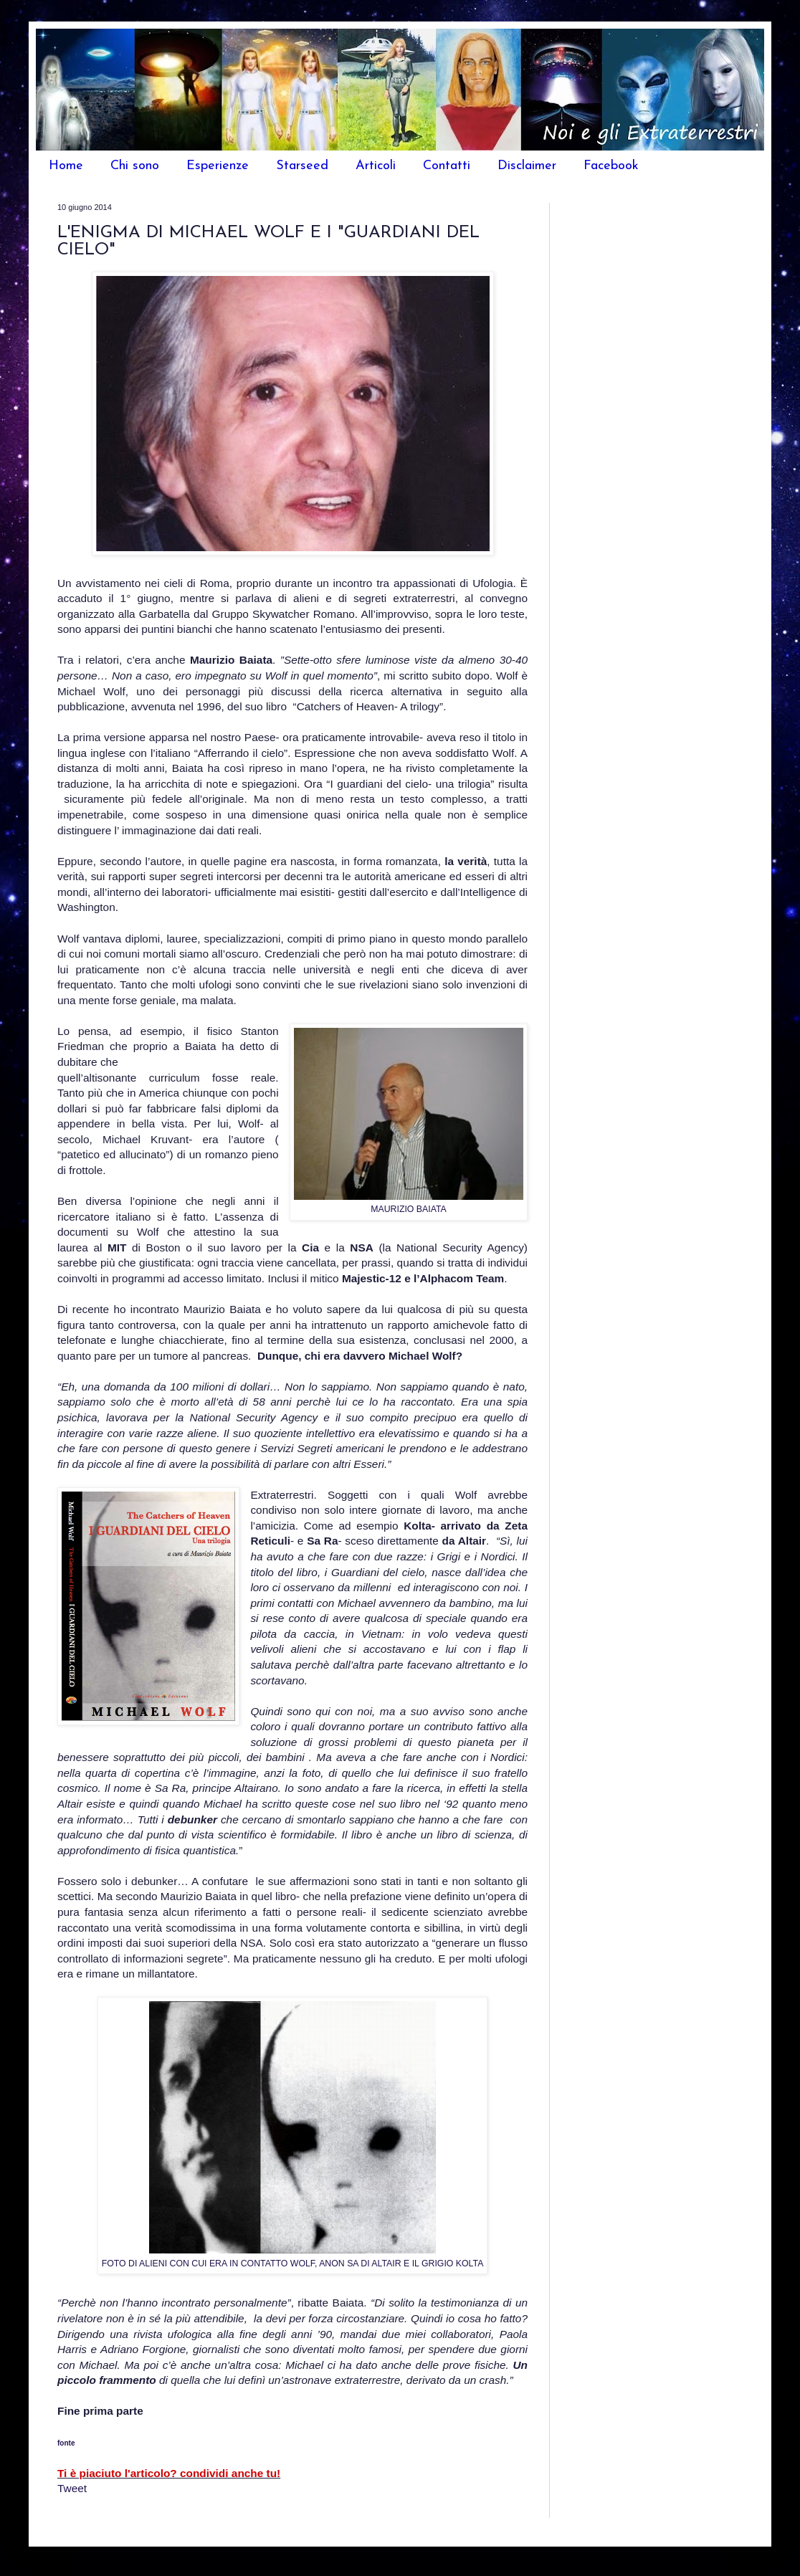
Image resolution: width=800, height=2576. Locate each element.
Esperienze (217, 166)
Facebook (611, 166)
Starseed (302, 166)
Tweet (72, 2488)
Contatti (446, 166)
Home (66, 166)
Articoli (376, 166)
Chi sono (134, 166)
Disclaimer (526, 166)
